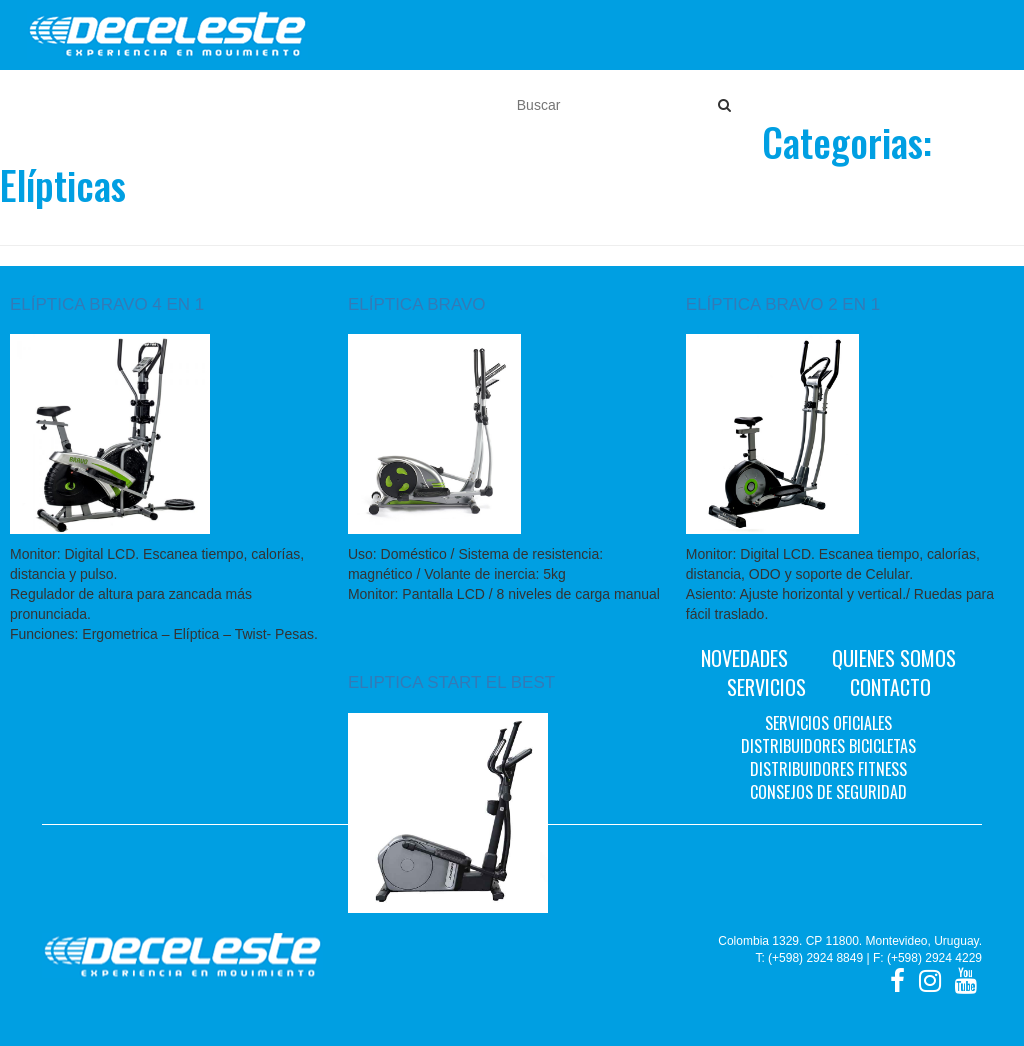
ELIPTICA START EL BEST (451, 682)
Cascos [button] (359, 105)
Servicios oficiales (828, 723)
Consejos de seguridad (828, 792)
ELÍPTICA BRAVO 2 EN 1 (783, 304)
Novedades (744, 658)
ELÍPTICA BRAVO (417, 304)
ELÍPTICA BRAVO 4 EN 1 (107, 304)
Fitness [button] (278, 105)
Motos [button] (95, 105)
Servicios (766, 687)
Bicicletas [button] (185, 105)
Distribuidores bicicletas (828, 746)
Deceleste (167, 35)
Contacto (890, 687)
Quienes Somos (894, 658)
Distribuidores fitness (828, 769)
